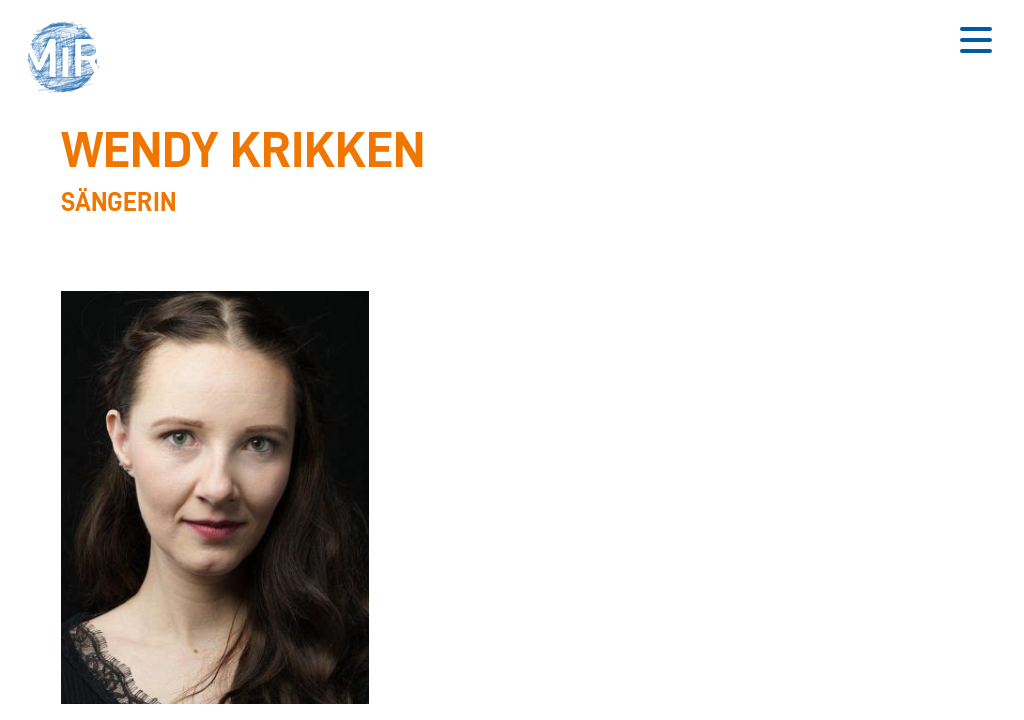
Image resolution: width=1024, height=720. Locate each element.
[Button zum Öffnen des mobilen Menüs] (976, 40)
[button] (70, 60)
